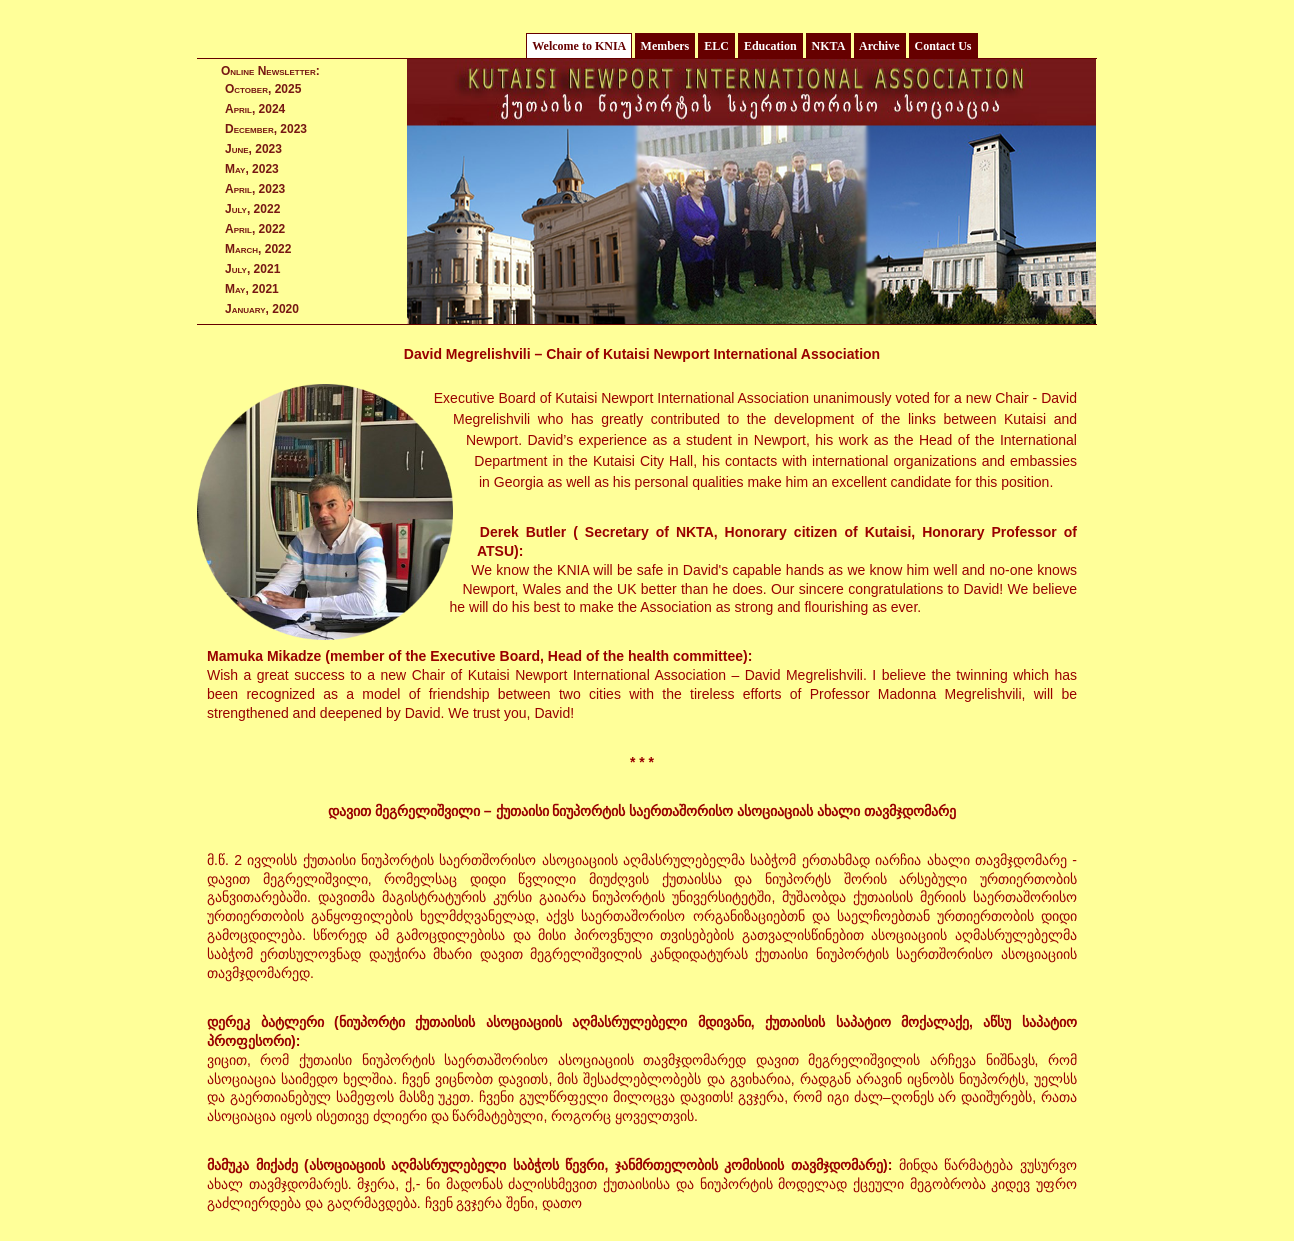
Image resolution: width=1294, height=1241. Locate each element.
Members (665, 46)
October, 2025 (263, 89)
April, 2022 (255, 229)
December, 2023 (266, 129)
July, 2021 (252, 269)
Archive (880, 46)
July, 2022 (252, 209)
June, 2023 (253, 149)
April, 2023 (255, 189)
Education (770, 46)
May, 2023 (252, 169)
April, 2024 (255, 109)
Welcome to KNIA (578, 46)
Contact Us (943, 46)
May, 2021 (252, 289)
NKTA (828, 46)
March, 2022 (258, 249)
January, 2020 (262, 309)
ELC (716, 46)
